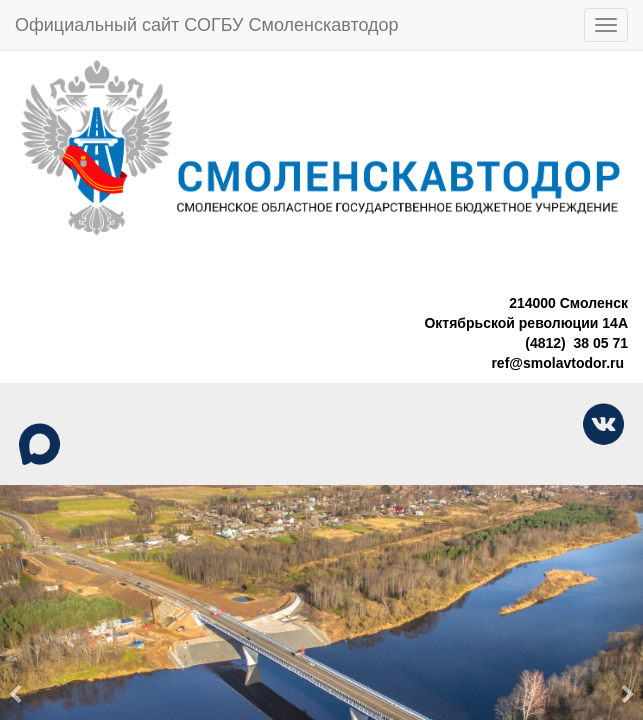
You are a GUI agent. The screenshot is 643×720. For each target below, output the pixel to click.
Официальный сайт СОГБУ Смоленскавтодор (207, 25)
